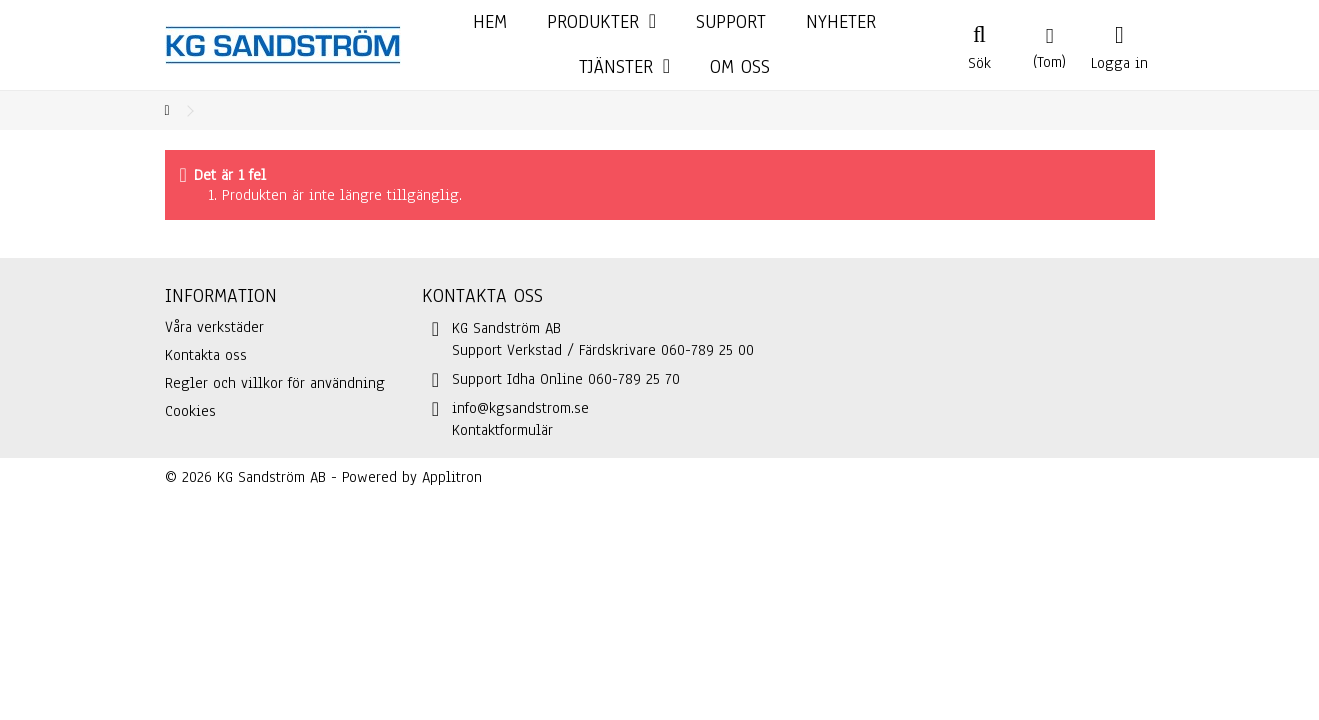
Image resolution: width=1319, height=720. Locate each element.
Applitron (452, 477)
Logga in (1119, 61)
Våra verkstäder (214, 327)
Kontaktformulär (502, 430)
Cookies (190, 411)
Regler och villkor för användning (275, 383)
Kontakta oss (206, 355)
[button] (624, 67)
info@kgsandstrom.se (520, 408)
